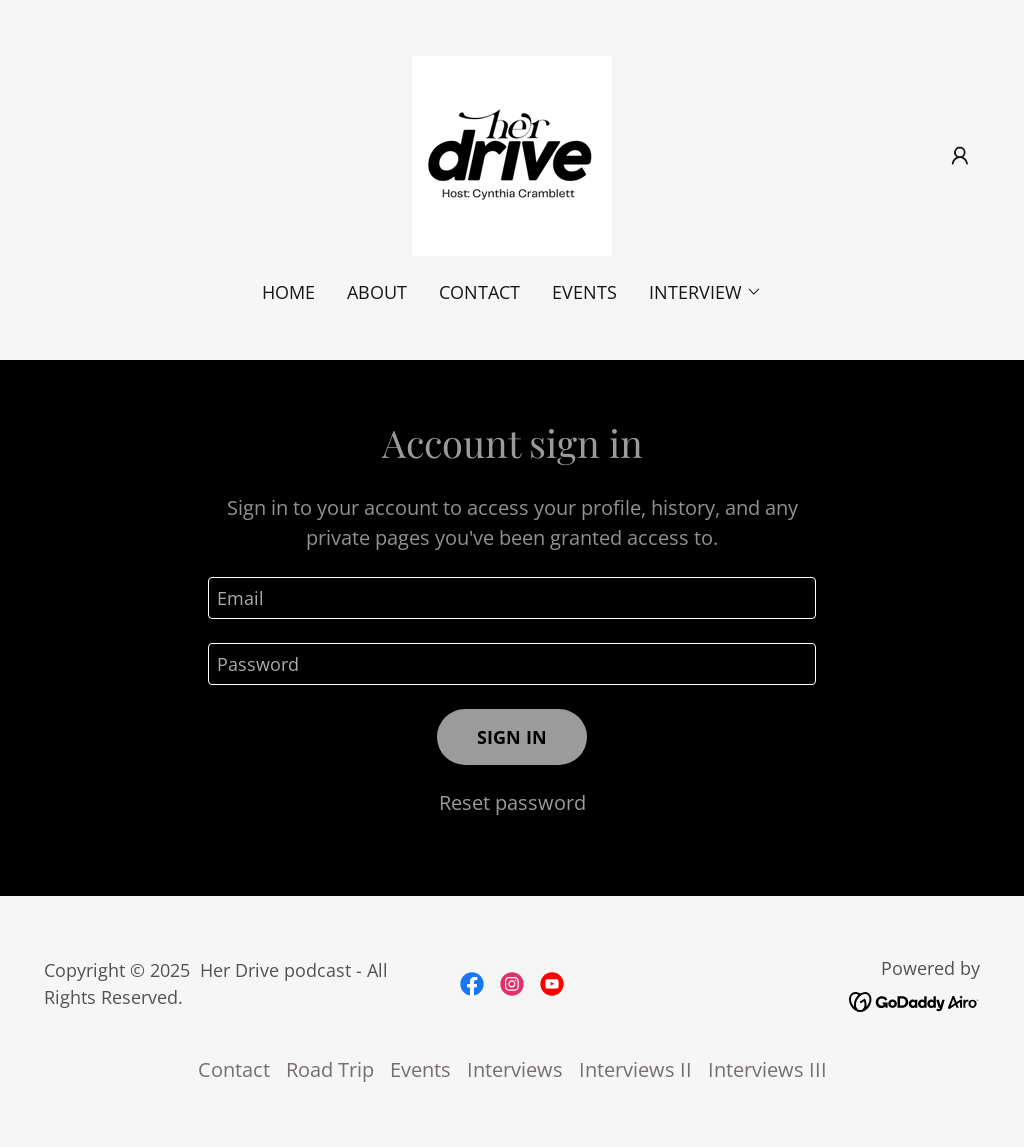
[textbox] (512, 598)
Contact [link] (479, 292)
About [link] (377, 292)
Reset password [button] (512, 802)
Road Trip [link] (330, 1069)
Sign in (512, 737)
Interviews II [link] (635, 1069)
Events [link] (584, 292)
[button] (960, 156)
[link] (512, 153)
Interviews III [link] (767, 1069)
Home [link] (288, 292)
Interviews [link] (515, 1069)
